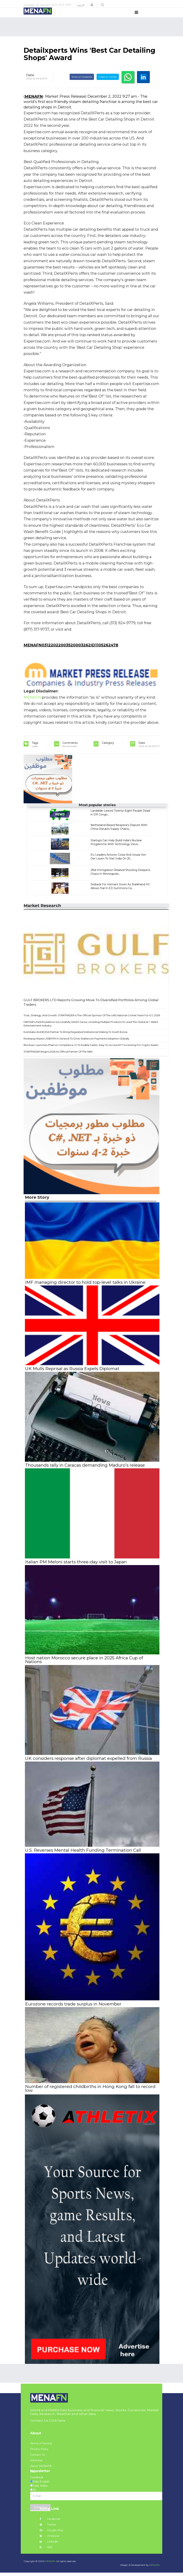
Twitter (48, 2528)
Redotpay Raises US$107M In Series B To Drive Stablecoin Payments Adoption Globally (76, 1045)
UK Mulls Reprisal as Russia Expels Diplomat (72, 1375)
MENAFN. (50, 2564)
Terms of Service (41, 2446)
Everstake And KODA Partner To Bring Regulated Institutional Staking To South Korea (75, 1039)
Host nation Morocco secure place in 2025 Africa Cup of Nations (84, 1665)
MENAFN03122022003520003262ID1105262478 (71, 652)
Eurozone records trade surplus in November (73, 2008)
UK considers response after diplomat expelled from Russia (88, 1763)
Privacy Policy (39, 2452)
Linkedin (49, 2545)
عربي (81, 5)
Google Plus (51, 2533)
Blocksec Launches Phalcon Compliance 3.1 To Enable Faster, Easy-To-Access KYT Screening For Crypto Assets (91, 1052)
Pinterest (49, 2539)
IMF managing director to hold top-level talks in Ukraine (85, 1289)
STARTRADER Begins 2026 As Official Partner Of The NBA (58, 1058)
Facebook (50, 2522)
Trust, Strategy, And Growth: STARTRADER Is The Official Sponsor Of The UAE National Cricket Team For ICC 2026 (92, 1022)
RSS (46, 2550)
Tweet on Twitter (107, 84)
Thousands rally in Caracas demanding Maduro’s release (85, 1471)
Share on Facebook (82, 84)
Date (30, 82)
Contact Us (37, 2458)
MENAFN (34, 103)
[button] (92, 5)
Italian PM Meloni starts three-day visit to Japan (76, 1567)
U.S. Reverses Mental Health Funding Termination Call (83, 1854)
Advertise (36, 2463)
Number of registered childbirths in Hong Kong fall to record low (90, 2092)
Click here (57, 2424)
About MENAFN (41, 2469)
